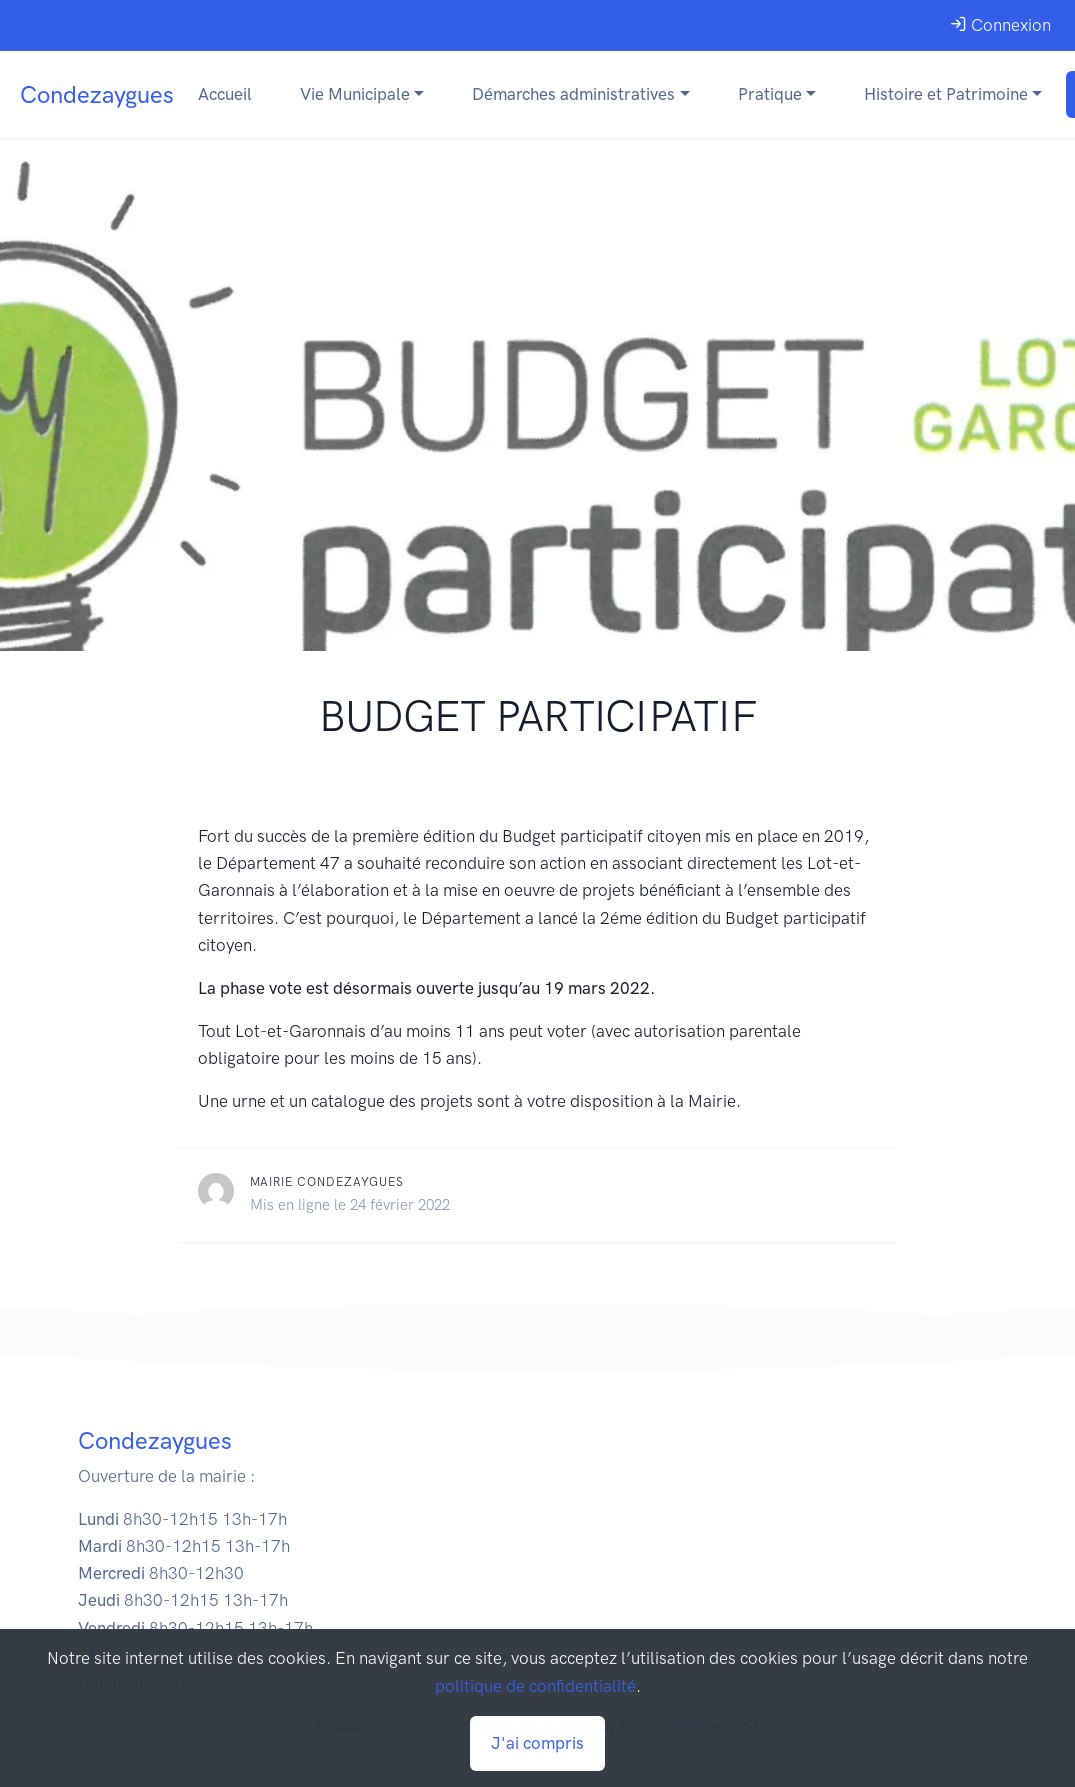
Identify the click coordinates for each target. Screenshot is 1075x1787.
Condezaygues (97, 94)
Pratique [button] (770, 94)
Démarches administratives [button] (573, 94)
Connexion (1000, 25)
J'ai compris (537, 1743)
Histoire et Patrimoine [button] (946, 94)
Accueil (225, 94)
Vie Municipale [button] (355, 94)
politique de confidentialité (535, 1686)
